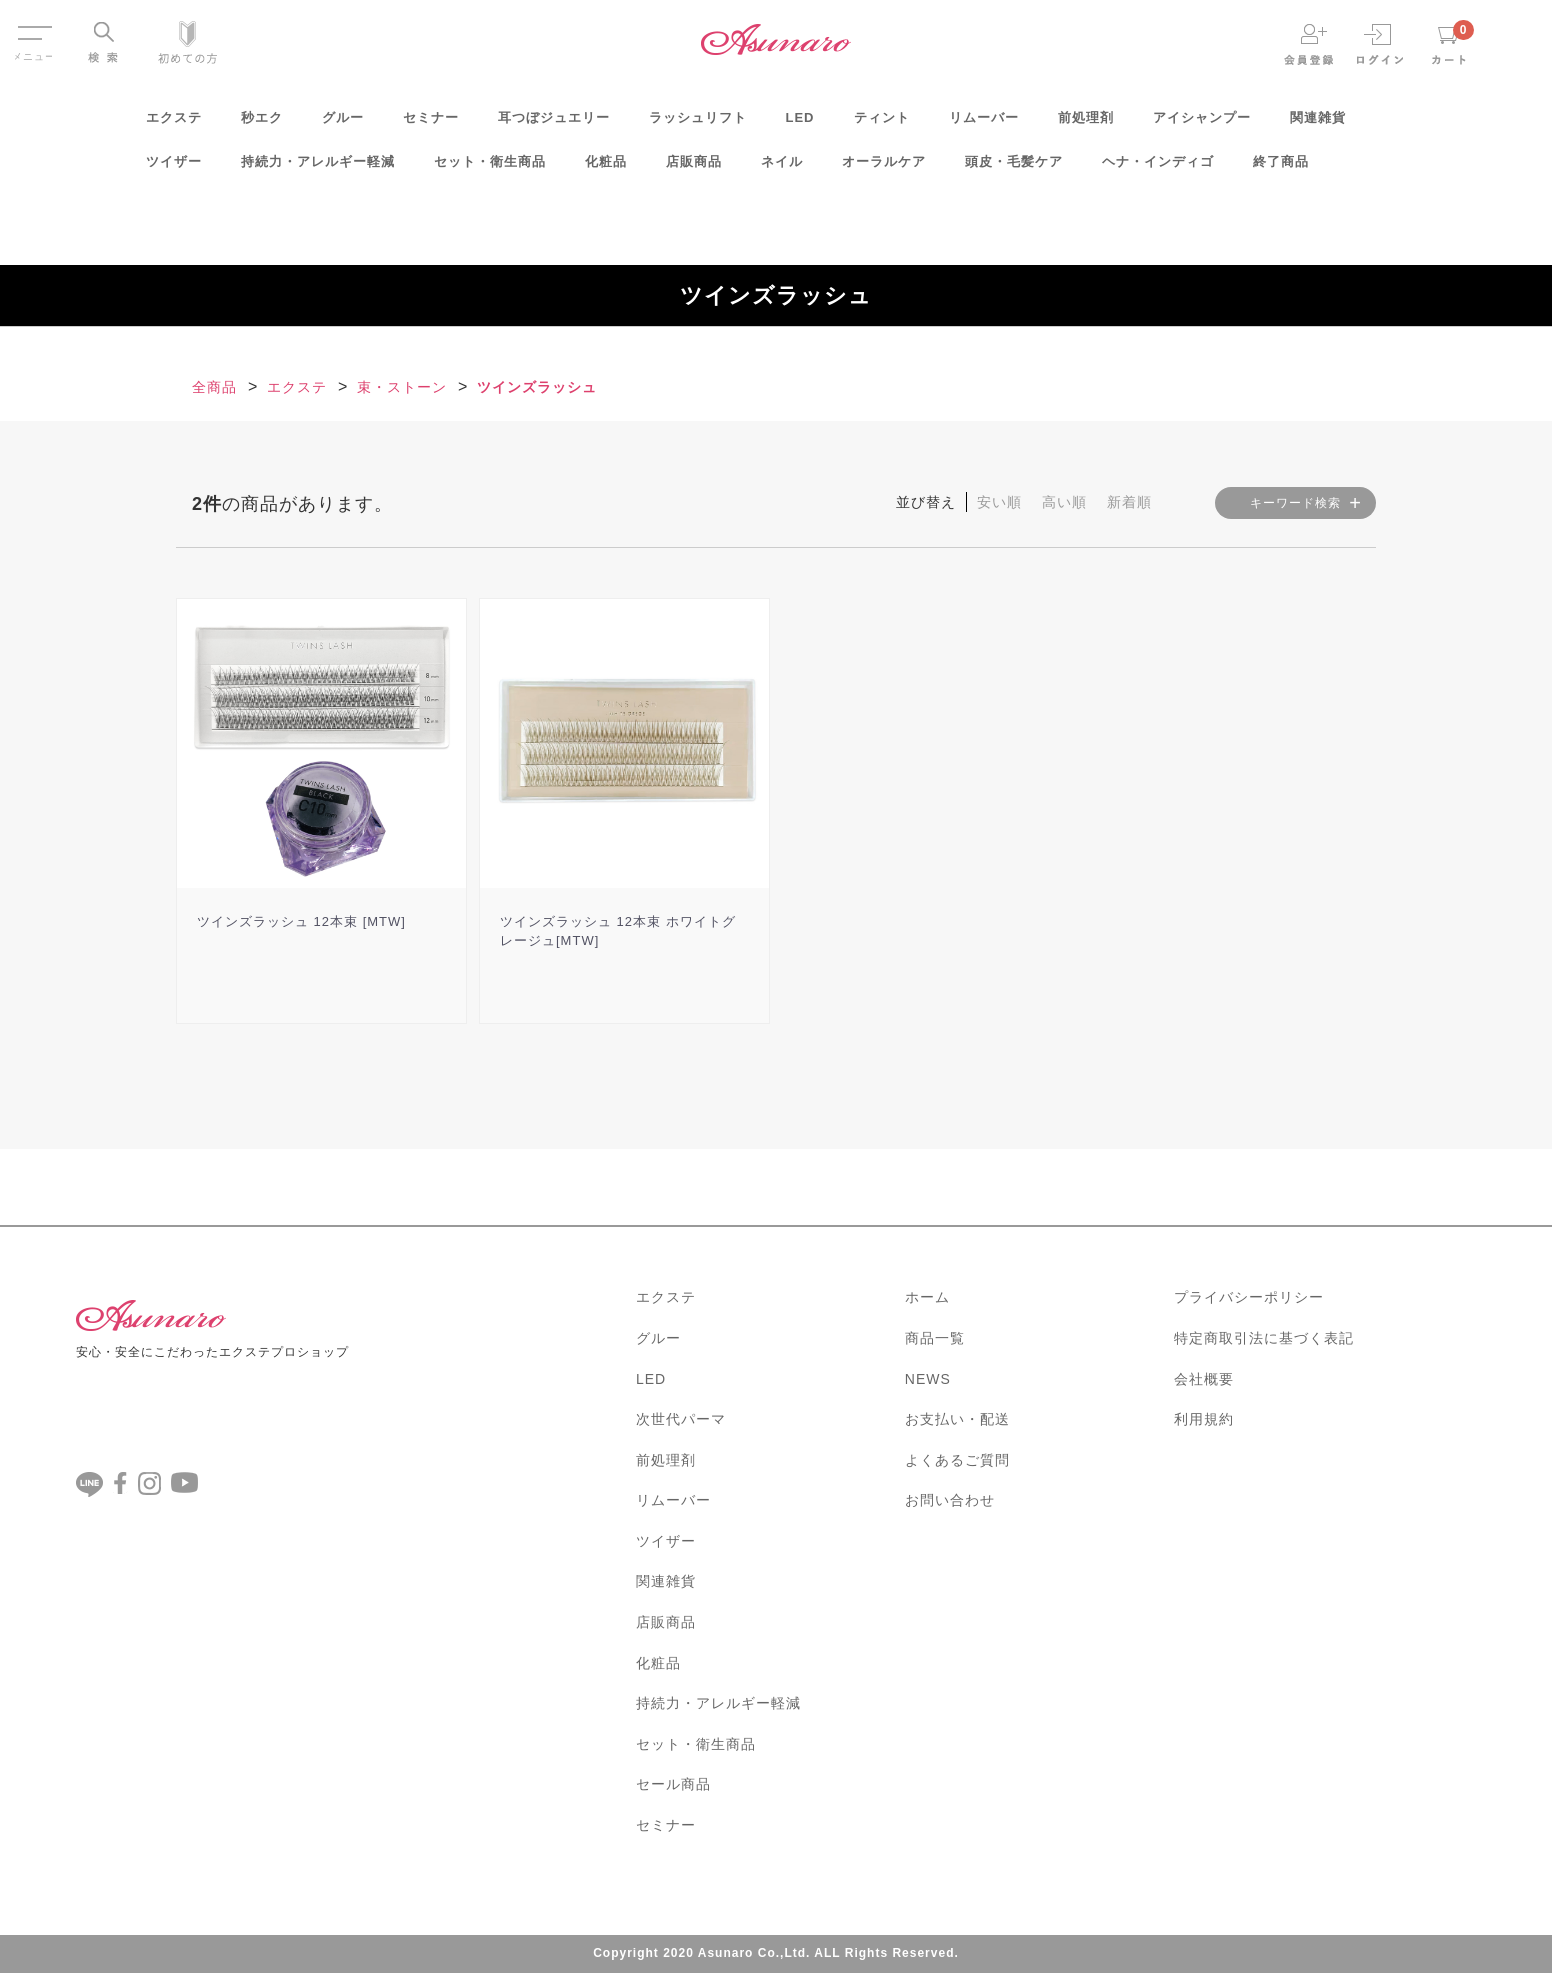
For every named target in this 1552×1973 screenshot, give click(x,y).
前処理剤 (1086, 123)
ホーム (927, 1297)
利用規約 (1204, 1419)
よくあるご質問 (957, 1460)
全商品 (214, 387)
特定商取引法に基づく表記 (1264, 1338)
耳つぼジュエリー (554, 123)
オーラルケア (884, 168)
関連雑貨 (1318, 123)
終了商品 (1281, 168)
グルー (343, 123)
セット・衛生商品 (490, 168)
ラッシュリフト (698, 123)
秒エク (262, 123)
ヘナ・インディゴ (1158, 168)
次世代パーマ (681, 1419)
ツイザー (174, 168)
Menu (33, 28)
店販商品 (694, 168)
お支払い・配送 (957, 1419)
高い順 (1064, 502)
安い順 (999, 502)
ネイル (782, 168)
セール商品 (673, 1784)
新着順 (1129, 502)
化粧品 (606, 168)
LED (800, 123)
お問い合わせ (950, 1500)
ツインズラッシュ (537, 387)
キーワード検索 (1295, 503)
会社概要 (1204, 1379)
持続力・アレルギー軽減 (318, 168)
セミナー (431, 123)
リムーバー (984, 123)
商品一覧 (935, 1338)
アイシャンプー (1202, 123)
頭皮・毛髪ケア (1014, 168)
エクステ (174, 123)
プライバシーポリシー (1249, 1297)
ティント (882, 123)
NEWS (928, 1379)
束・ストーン (402, 387)
